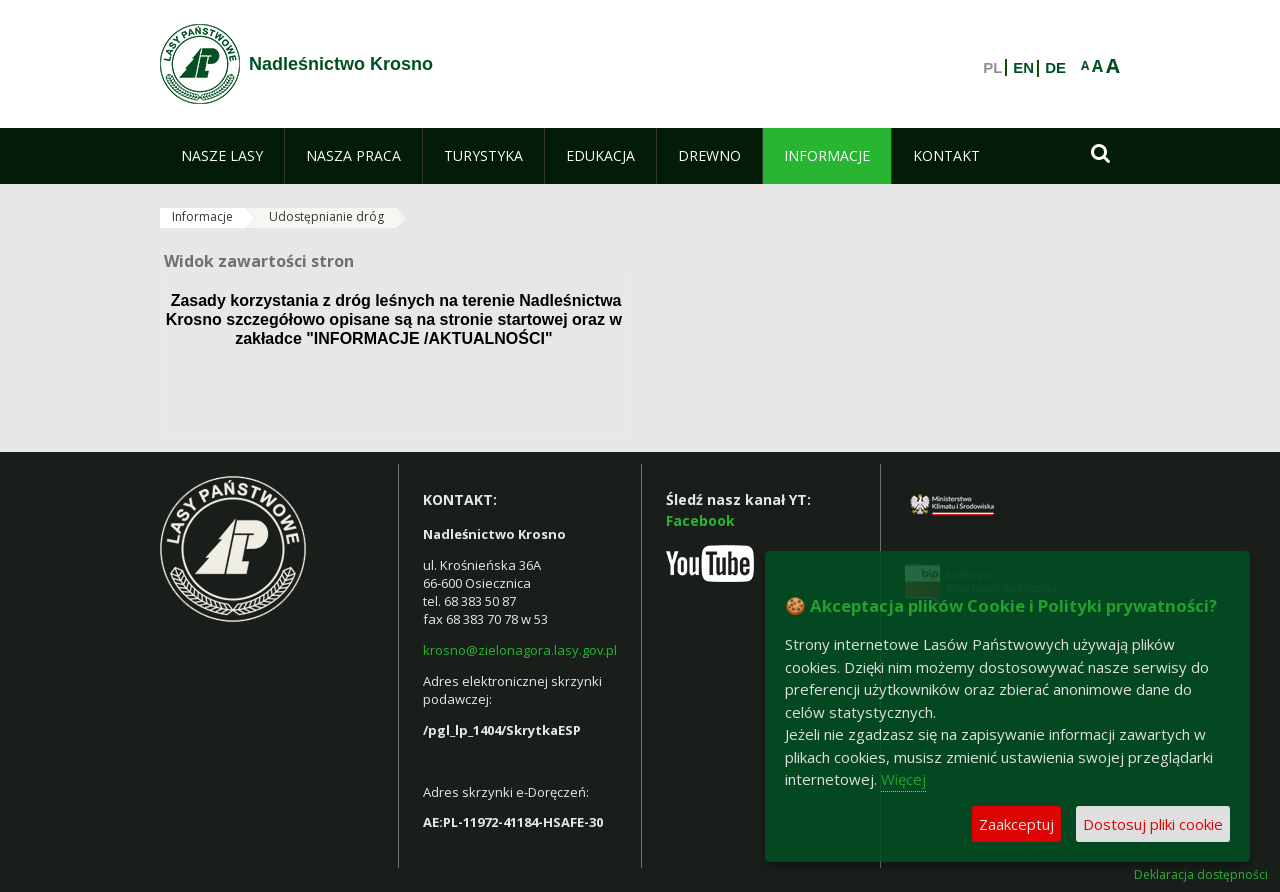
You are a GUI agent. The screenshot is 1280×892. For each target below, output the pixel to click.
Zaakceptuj (1016, 824)
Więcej (903, 779)
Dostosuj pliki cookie (1153, 824)
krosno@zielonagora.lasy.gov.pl (520, 650)
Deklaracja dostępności (1201, 875)
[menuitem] (222, 156)
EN (1023, 68)
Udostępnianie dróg (326, 216)
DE (1055, 68)
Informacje (202, 216)
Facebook (700, 520)
